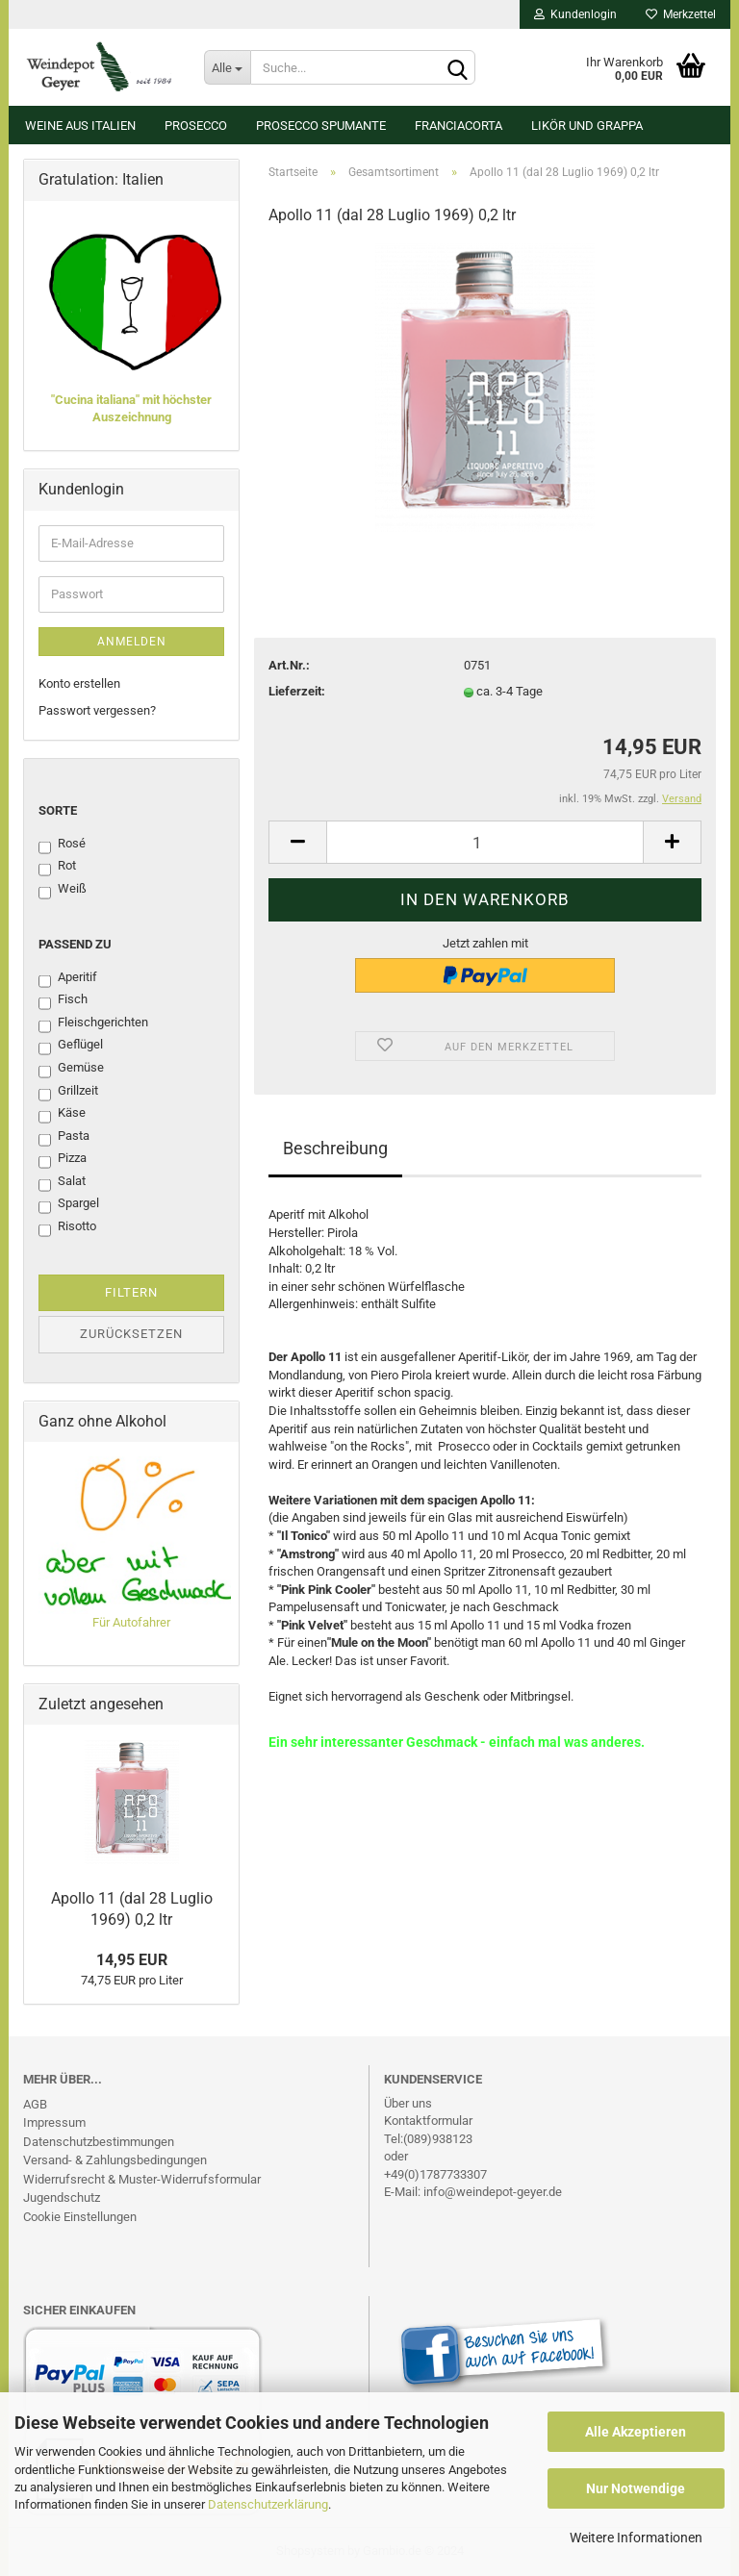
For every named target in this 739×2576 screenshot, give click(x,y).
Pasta (63, 1137)
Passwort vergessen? (97, 710)
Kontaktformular (428, 2120)
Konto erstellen (79, 683)
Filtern (131, 1292)
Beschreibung (335, 1148)
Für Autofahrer (131, 1622)
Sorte (57, 810)
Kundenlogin (575, 14)
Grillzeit (68, 1091)
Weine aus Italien (80, 125)
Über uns (408, 2103)
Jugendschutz (61, 2197)
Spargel (68, 1204)
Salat (62, 1182)
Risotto (67, 1227)
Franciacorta (458, 125)
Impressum (54, 2122)
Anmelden (131, 641)
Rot (57, 866)
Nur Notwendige (635, 2488)
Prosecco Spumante (321, 125)
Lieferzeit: (296, 691)
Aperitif (67, 978)
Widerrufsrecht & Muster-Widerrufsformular (142, 2179)
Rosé (62, 844)
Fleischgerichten (93, 1023)
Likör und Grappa (587, 125)
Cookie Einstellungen (80, 2217)
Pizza (62, 1159)
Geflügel (70, 1045)
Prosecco (196, 125)
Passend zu (75, 944)
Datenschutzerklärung (268, 2504)
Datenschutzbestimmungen (98, 2141)
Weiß (62, 889)
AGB (35, 2104)
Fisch (63, 1000)
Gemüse (71, 1068)
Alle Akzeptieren (635, 2431)
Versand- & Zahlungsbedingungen (115, 2160)
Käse (62, 1114)
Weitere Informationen (636, 2537)
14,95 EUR (131, 1960)
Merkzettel (681, 14)
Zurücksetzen (131, 1333)
